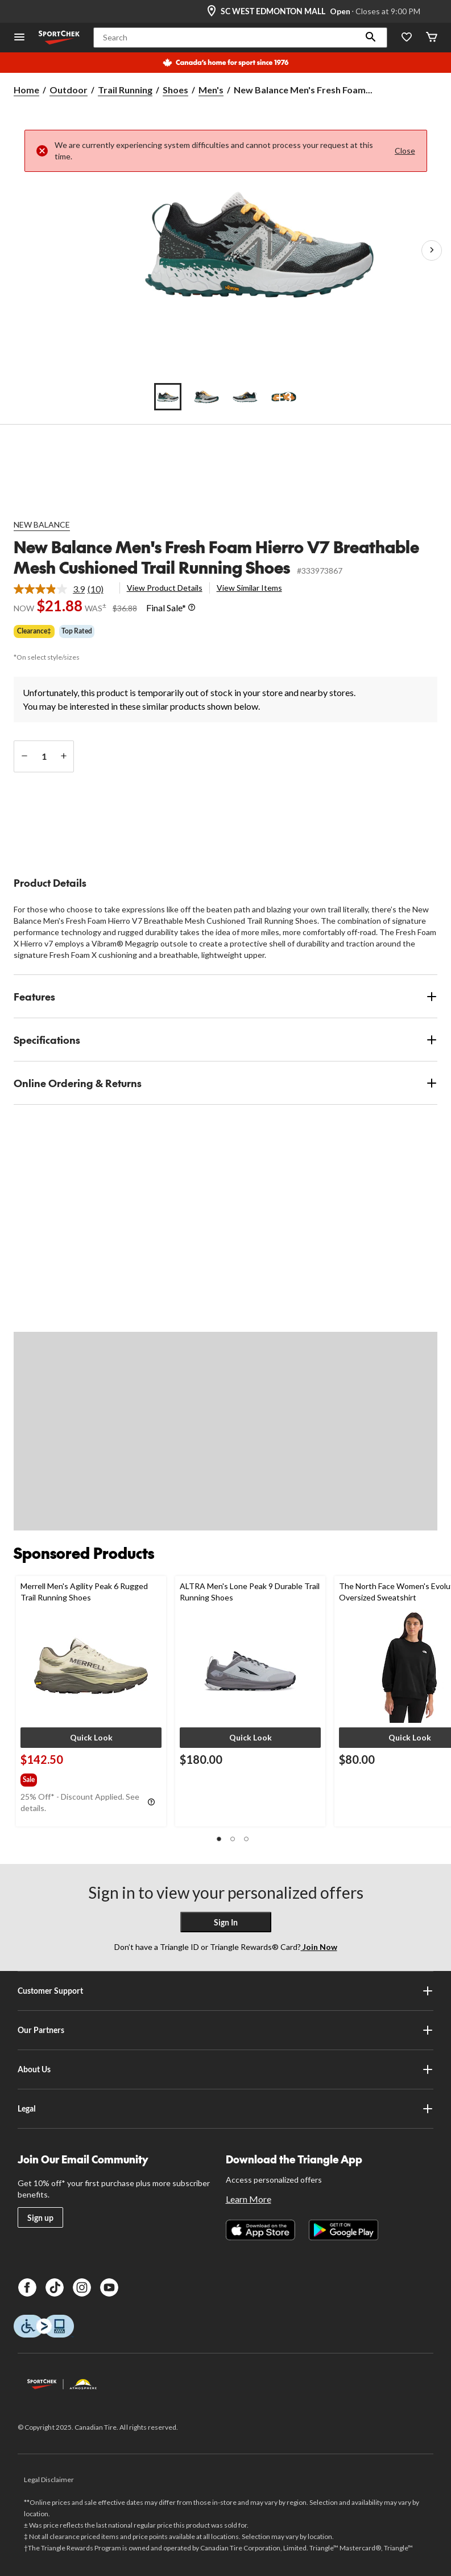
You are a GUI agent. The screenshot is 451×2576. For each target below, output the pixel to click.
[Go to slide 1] (167, 396)
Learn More (248, 2199)
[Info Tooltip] (191, 608)
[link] (63, 589)
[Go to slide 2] (206, 396)
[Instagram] (82, 2287)
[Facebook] (27, 2287)
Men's (211, 89)
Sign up (40, 2218)
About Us (225, 2069)
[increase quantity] (63, 756)
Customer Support (225, 1991)
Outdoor (68, 89)
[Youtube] (109, 2287)
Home (26, 89)
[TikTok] (54, 2287)
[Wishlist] (406, 37)
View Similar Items (249, 587)
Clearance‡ (34, 631)
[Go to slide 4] (283, 396)
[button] (371, 37)
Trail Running (125, 89)
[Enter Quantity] (43, 756)
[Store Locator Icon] (211, 11)
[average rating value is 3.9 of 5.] (51, 589)
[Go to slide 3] (245, 396)
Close (405, 150)
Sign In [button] (226, 1922)
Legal (225, 2108)
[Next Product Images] (431, 250)
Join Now (319, 1947)
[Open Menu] (19, 38)
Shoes (175, 89)
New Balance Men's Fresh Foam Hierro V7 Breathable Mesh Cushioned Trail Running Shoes (216, 557)
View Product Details (164, 587)
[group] (42, 1777)
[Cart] (431, 37)
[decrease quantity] (24, 756)
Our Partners (225, 2030)
